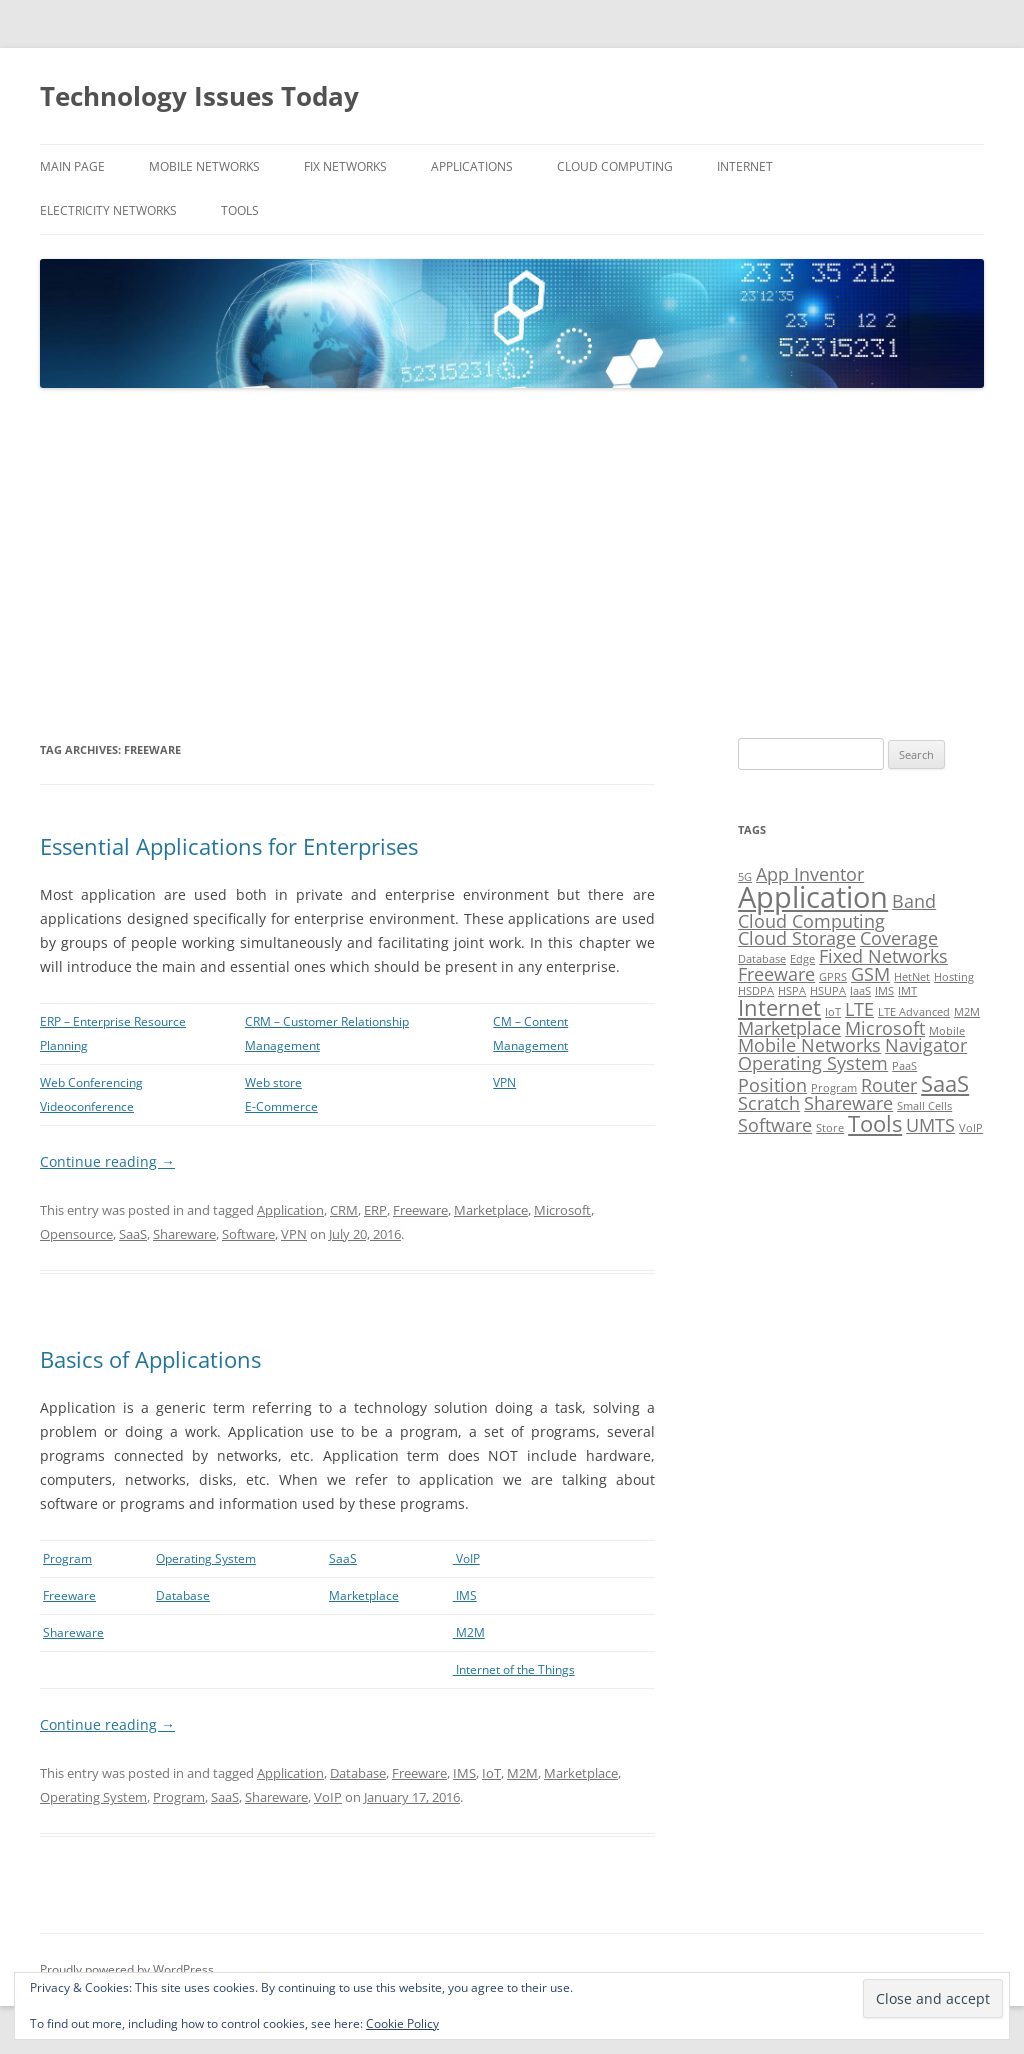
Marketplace (491, 1210)
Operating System (206, 1558)
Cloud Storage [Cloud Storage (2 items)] (797, 938)
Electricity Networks (108, 210)
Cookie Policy (402, 2023)
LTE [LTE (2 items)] (859, 1009)
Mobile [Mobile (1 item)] (947, 1031)
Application (290, 1210)
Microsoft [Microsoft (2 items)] (885, 1028)
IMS (465, 1595)
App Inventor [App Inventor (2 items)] (810, 874)
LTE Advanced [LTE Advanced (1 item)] (914, 1012)
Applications (472, 166)
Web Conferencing (91, 1082)
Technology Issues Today (199, 96)
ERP (375, 1210)
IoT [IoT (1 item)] (833, 1012)
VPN (504, 1082)
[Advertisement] (512, 564)
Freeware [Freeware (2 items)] (776, 974)
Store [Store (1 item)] (830, 1128)
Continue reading (107, 1161)
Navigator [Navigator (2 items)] (926, 1045)
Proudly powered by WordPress (127, 1969)
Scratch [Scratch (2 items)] (769, 1103)
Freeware (420, 1210)
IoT (491, 1773)
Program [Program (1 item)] (834, 1088)
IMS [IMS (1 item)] (884, 991)
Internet (745, 166)
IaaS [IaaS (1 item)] (860, 991)
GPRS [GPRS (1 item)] (833, 977)
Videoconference (87, 1106)
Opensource (76, 1234)
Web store (273, 1082)
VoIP (466, 1558)
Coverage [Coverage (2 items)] (899, 938)
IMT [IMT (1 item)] (907, 991)
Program (67, 1558)
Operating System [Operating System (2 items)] (813, 1063)
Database (183, 1595)
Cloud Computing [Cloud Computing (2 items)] (811, 921)
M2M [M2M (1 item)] (967, 1012)
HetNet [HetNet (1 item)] (912, 977)
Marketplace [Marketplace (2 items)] (789, 1028)
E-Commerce (281, 1106)
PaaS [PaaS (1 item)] (904, 1066)
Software (248, 1234)
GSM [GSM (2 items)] (870, 974)
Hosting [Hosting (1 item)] (954, 977)
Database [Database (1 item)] (762, 959)
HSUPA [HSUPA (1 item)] (828, 991)
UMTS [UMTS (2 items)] (930, 1125)
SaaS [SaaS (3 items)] (945, 1083)
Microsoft (562, 1210)
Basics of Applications (150, 1359)
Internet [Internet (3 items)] (779, 1007)
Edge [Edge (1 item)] (802, 959)
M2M (469, 1632)
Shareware (184, 1234)
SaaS (133, 1234)
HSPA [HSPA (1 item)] (792, 991)
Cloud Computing (615, 166)
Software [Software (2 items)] (775, 1125)
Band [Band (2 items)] (914, 901)
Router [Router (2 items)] (889, 1085)
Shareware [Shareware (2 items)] (848, 1103)
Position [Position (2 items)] (772, 1085)
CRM (344, 1210)
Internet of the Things (514, 1669)
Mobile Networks (204, 166)
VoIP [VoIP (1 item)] (971, 1128)
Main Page (72, 166)
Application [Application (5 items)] (813, 897)
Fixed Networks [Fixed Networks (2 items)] (883, 956)
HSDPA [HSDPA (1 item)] (756, 991)
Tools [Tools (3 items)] (875, 1123)
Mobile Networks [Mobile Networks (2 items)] (809, 1045)
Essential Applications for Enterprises (229, 846)
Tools (240, 210)
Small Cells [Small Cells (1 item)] (924, 1106)
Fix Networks (345, 166)
